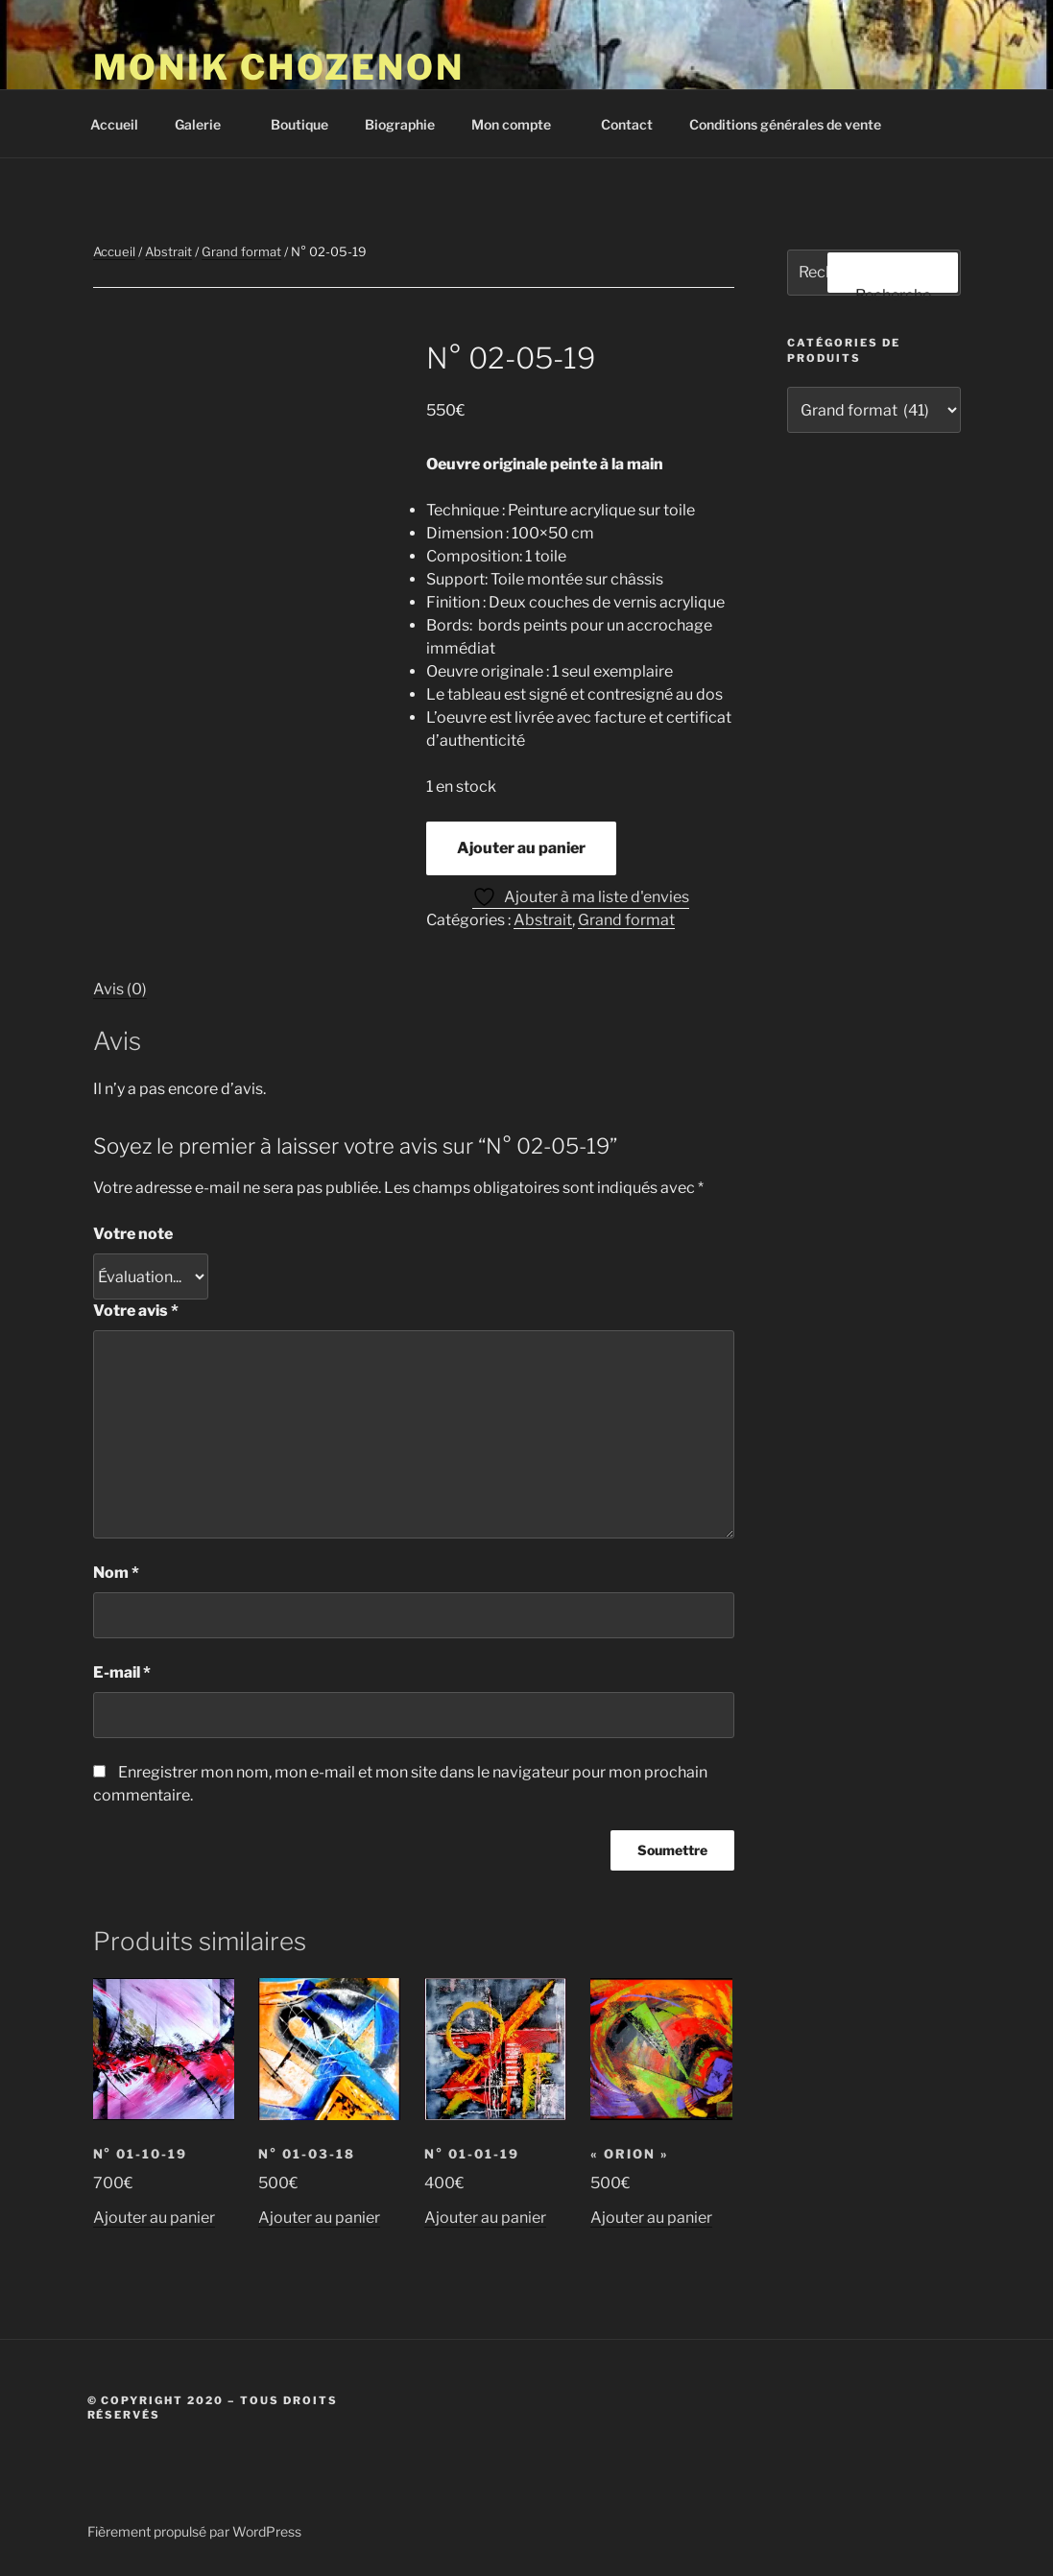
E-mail (122, 1672)
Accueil (114, 124)
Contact (627, 124)
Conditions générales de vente (785, 124)
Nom (116, 1572)
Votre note (133, 1234)
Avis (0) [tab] (120, 989)
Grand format (241, 251)
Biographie (400, 124)
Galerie (207, 124)
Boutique (299, 124)
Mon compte (520, 124)
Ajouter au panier (521, 848)
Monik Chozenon (279, 67)
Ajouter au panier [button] (154, 2217)
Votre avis (136, 1310)
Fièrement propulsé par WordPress (194, 2531)
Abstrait (168, 251)
